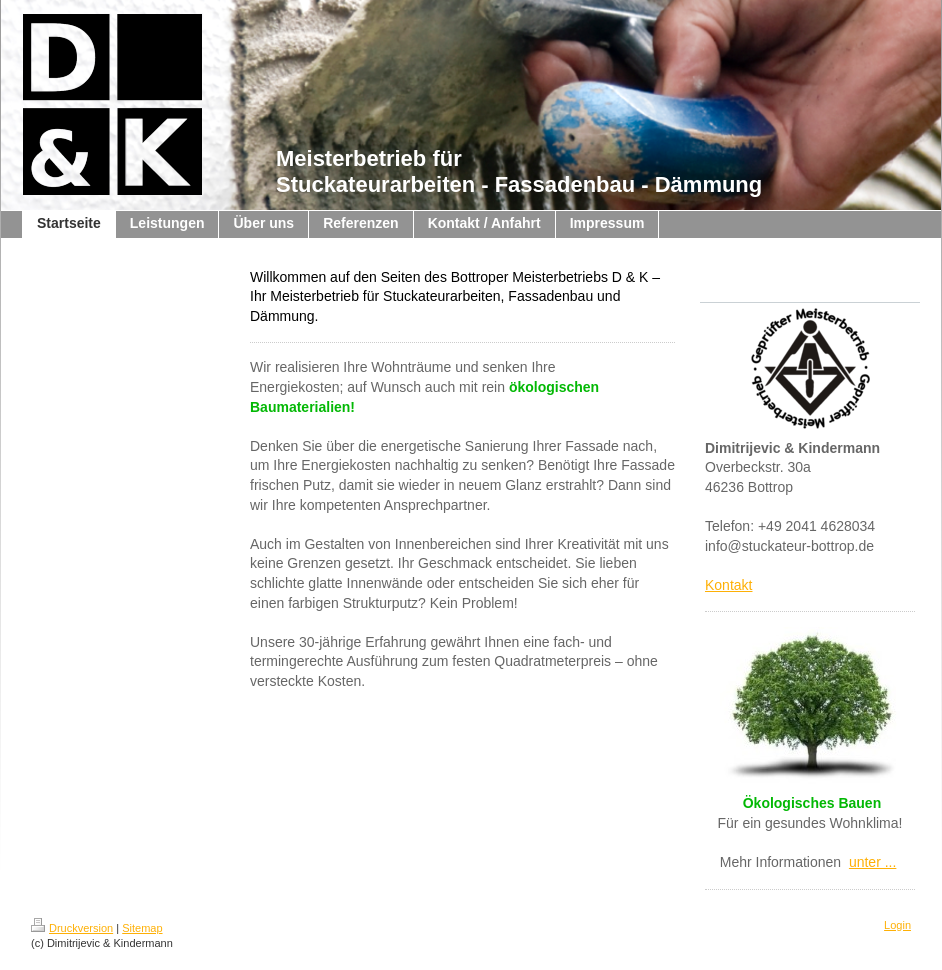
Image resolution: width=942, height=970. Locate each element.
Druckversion (72, 928)
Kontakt (728, 585)
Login (897, 925)
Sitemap (142, 928)
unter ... (872, 862)
